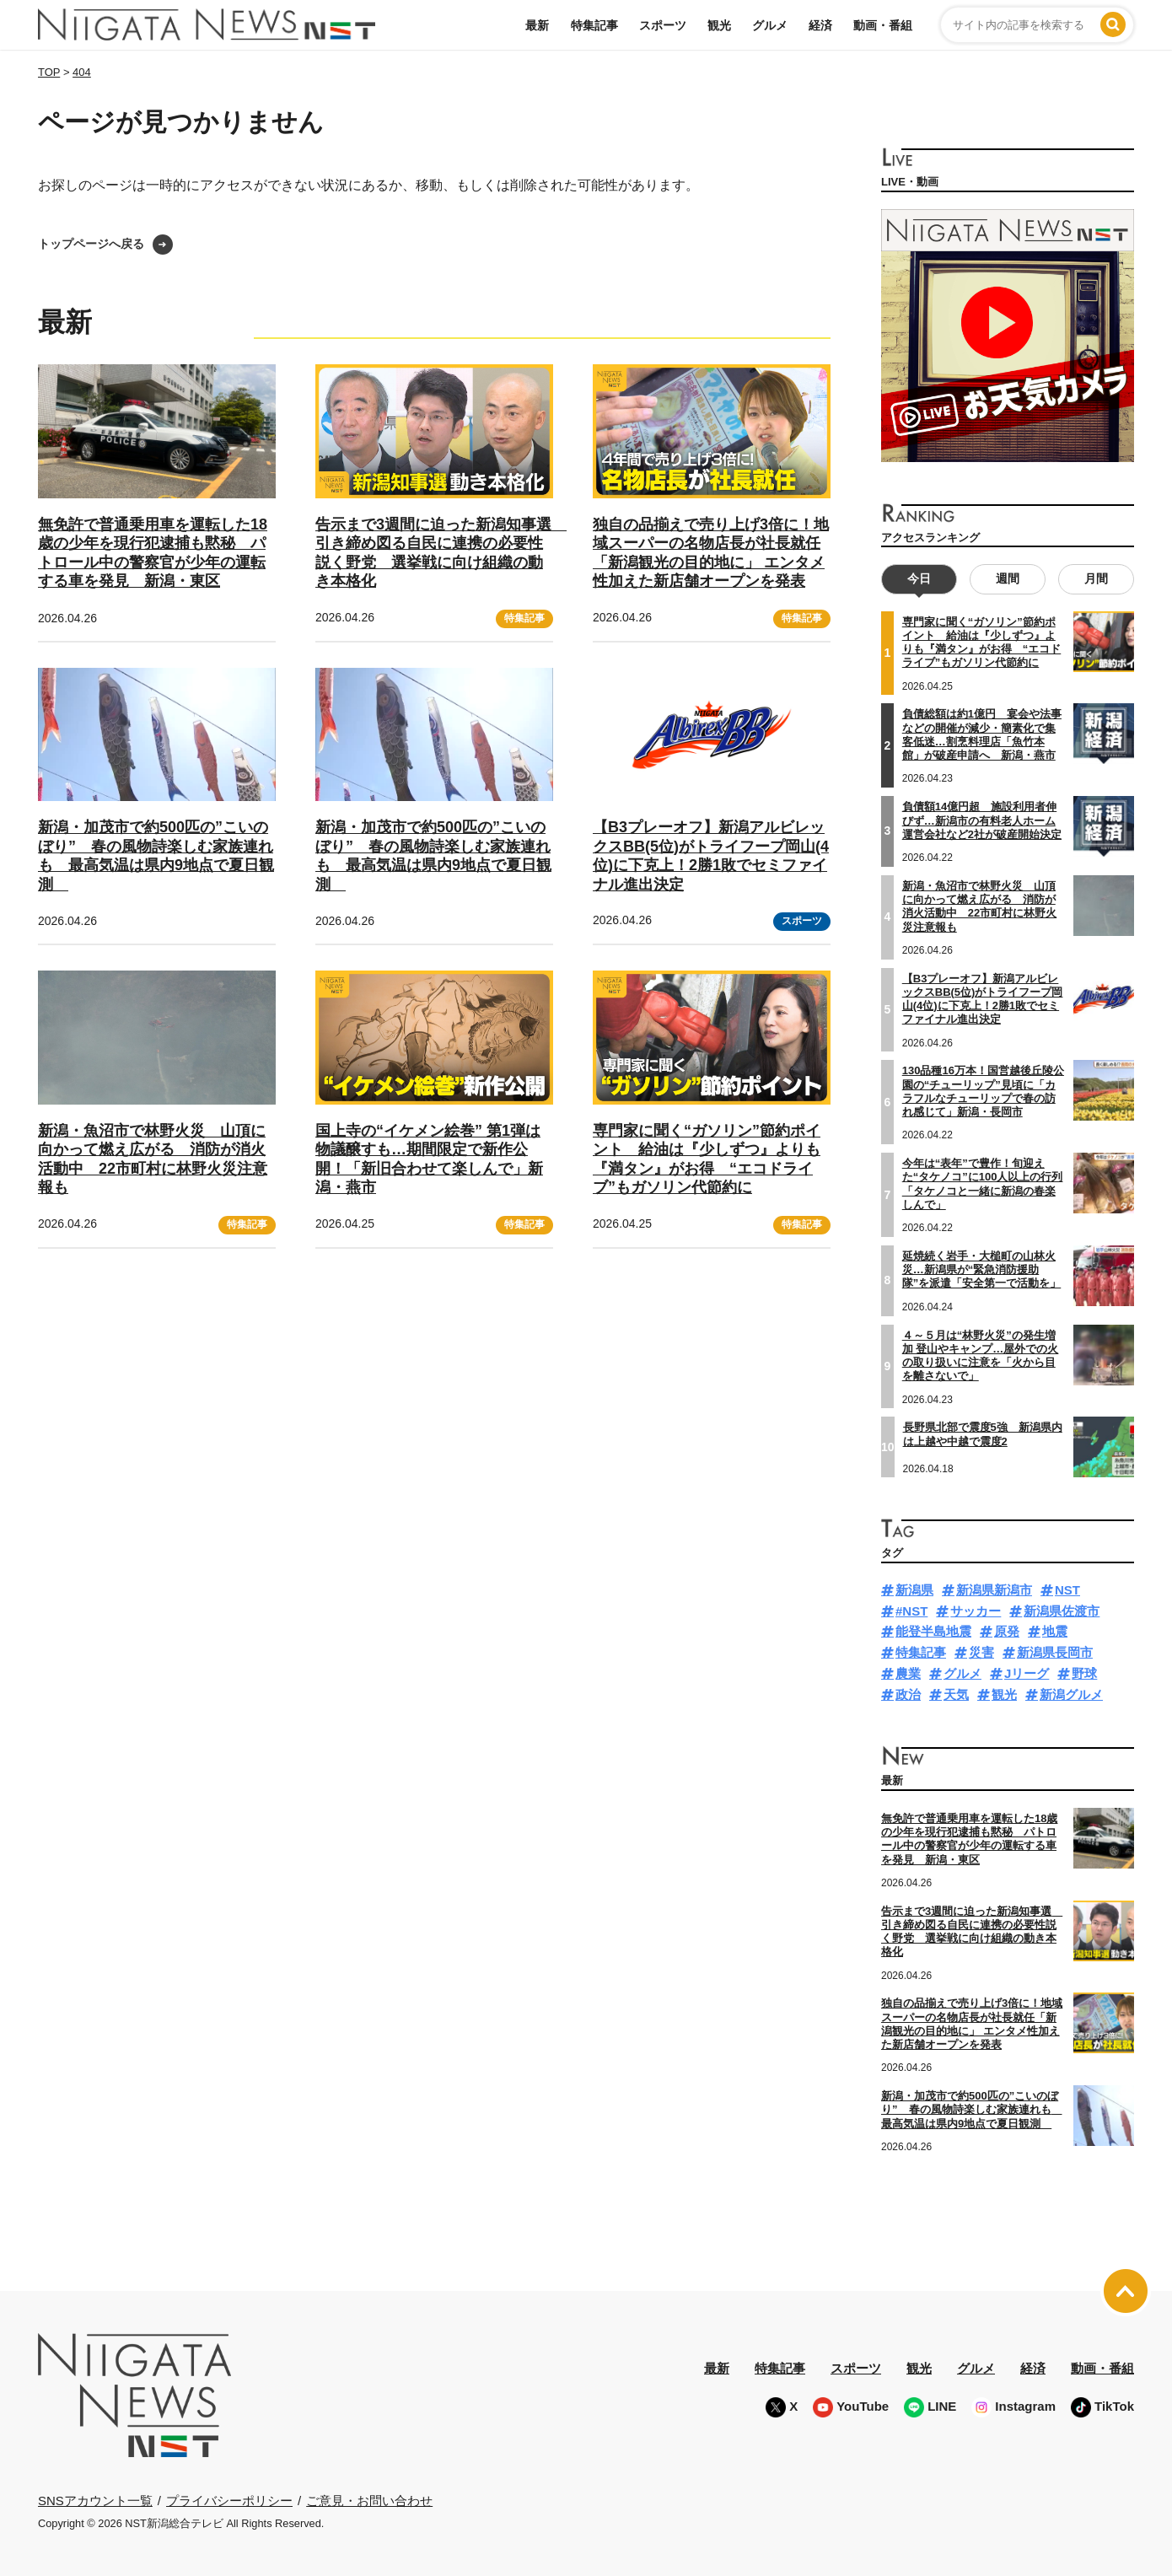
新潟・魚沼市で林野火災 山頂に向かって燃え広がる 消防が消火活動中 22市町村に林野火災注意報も (979, 906)
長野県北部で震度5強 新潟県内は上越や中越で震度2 (982, 1434)
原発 (1006, 1631)
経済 (820, 25)
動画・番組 (882, 25)
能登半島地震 (933, 1631)
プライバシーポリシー (229, 2500)
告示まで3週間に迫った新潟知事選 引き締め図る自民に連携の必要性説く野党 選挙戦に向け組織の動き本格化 (971, 1932)
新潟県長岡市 (1055, 1652)
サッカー (975, 1610)
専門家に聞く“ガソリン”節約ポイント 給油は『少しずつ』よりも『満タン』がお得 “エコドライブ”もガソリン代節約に (982, 643)
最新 (537, 25)
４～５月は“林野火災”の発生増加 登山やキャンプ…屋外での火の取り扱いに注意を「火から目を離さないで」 (980, 1355)
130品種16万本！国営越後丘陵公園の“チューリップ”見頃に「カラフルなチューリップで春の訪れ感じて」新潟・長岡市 (983, 1091)
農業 (908, 1673)
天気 (956, 1693)
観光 (719, 25)
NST (1067, 1590)
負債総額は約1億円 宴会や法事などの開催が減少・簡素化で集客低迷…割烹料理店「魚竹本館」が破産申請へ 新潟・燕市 (982, 734)
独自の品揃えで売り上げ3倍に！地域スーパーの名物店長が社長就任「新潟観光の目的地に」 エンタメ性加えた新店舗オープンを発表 (971, 2024)
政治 (908, 1693)
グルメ (770, 25)
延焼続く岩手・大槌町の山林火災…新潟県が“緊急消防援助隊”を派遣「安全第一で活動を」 (982, 1270)
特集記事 (594, 25)
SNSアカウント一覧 (95, 2500)
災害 (981, 1652)
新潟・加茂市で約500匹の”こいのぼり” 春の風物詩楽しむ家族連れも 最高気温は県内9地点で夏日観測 (156, 856)
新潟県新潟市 (994, 1590)
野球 (1084, 1673)
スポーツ (662, 25)
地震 (1054, 1631)
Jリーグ (1026, 1673)
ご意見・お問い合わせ (369, 2500)
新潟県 (914, 1590)
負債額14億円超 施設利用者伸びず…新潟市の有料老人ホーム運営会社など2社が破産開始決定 (982, 820)
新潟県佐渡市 (1061, 1610)
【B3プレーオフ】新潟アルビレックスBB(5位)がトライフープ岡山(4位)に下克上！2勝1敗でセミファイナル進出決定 (711, 856)
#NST (911, 1610)
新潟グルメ (1071, 1693)
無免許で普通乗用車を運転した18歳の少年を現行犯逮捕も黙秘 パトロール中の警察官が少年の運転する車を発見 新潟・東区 (969, 1839)
